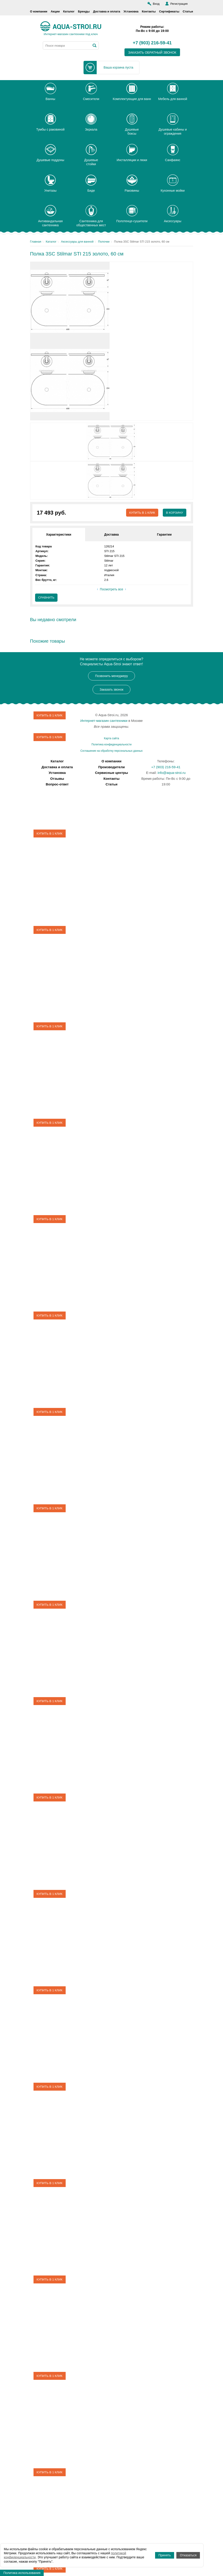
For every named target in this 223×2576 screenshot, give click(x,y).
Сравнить (46, 598)
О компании (38, 11)
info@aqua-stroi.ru (172, 773)
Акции (55, 11)
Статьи (188, 11)
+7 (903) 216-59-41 (152, 43)
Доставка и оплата (106, 11)
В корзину (174, 513)
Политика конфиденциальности (111, 745)
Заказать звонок (111, 690)
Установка (131, 11)
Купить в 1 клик (140, 513)
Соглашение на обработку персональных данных (111, 751)
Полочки (104, 241)
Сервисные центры (111, 773)
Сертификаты (169, 11)
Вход (156, 3)
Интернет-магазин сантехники (103, 721)
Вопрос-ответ (57, 785)
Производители (111, 767)
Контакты (149, 11)
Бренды (84, 11)
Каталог (68, 11)
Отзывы (57, 779)
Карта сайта (111, 738)
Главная (35, 241)
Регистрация (179, 3)
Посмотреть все (111, 589)
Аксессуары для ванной (77, 241)
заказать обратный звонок (152, 52)
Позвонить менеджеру (111, 676)
